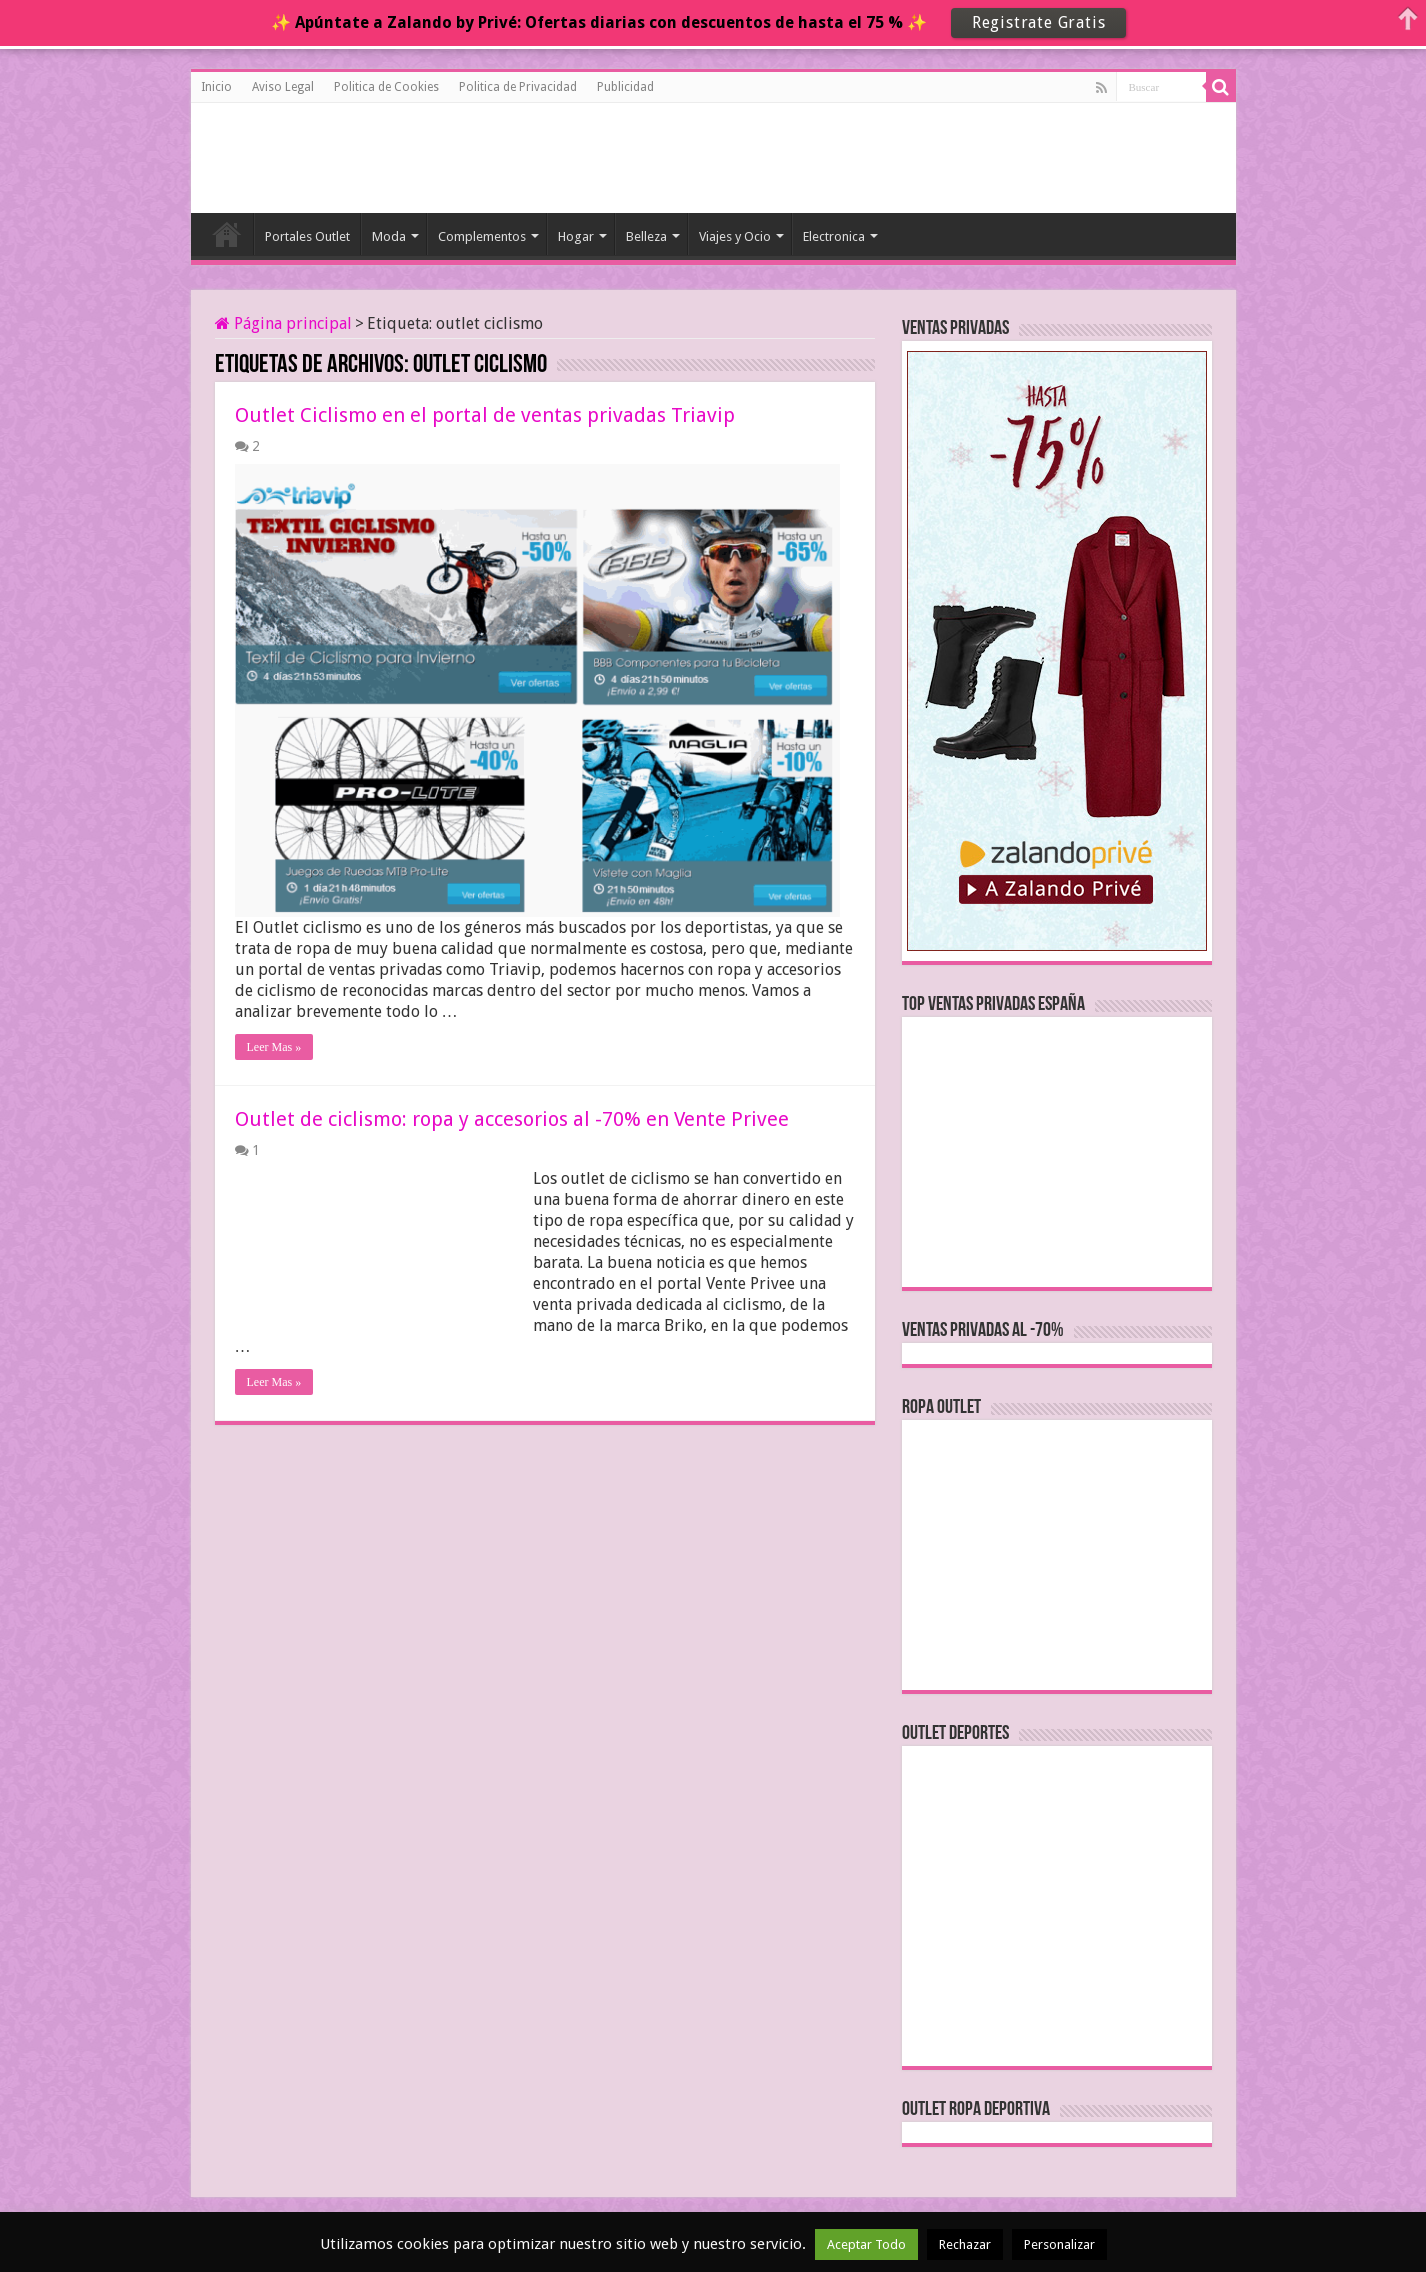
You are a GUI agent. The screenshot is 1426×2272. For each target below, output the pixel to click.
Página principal (283, 323)
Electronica (834, 236)
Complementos (482, 236)
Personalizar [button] (1059, 2244)
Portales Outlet (307, 236)
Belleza (646, 236)
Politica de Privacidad (518, 87)
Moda (389, 236)
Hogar (576, 236)
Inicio (216, 87)
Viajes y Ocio (735, 236)
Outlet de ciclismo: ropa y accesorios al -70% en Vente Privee (512, 1119)
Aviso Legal (283, 87)
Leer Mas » (274, 1047)
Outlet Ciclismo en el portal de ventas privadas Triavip (485, 415)
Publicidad (625, 87)
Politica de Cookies (386, 87)
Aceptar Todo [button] (866, 2244)
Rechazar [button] (965, 2244)
